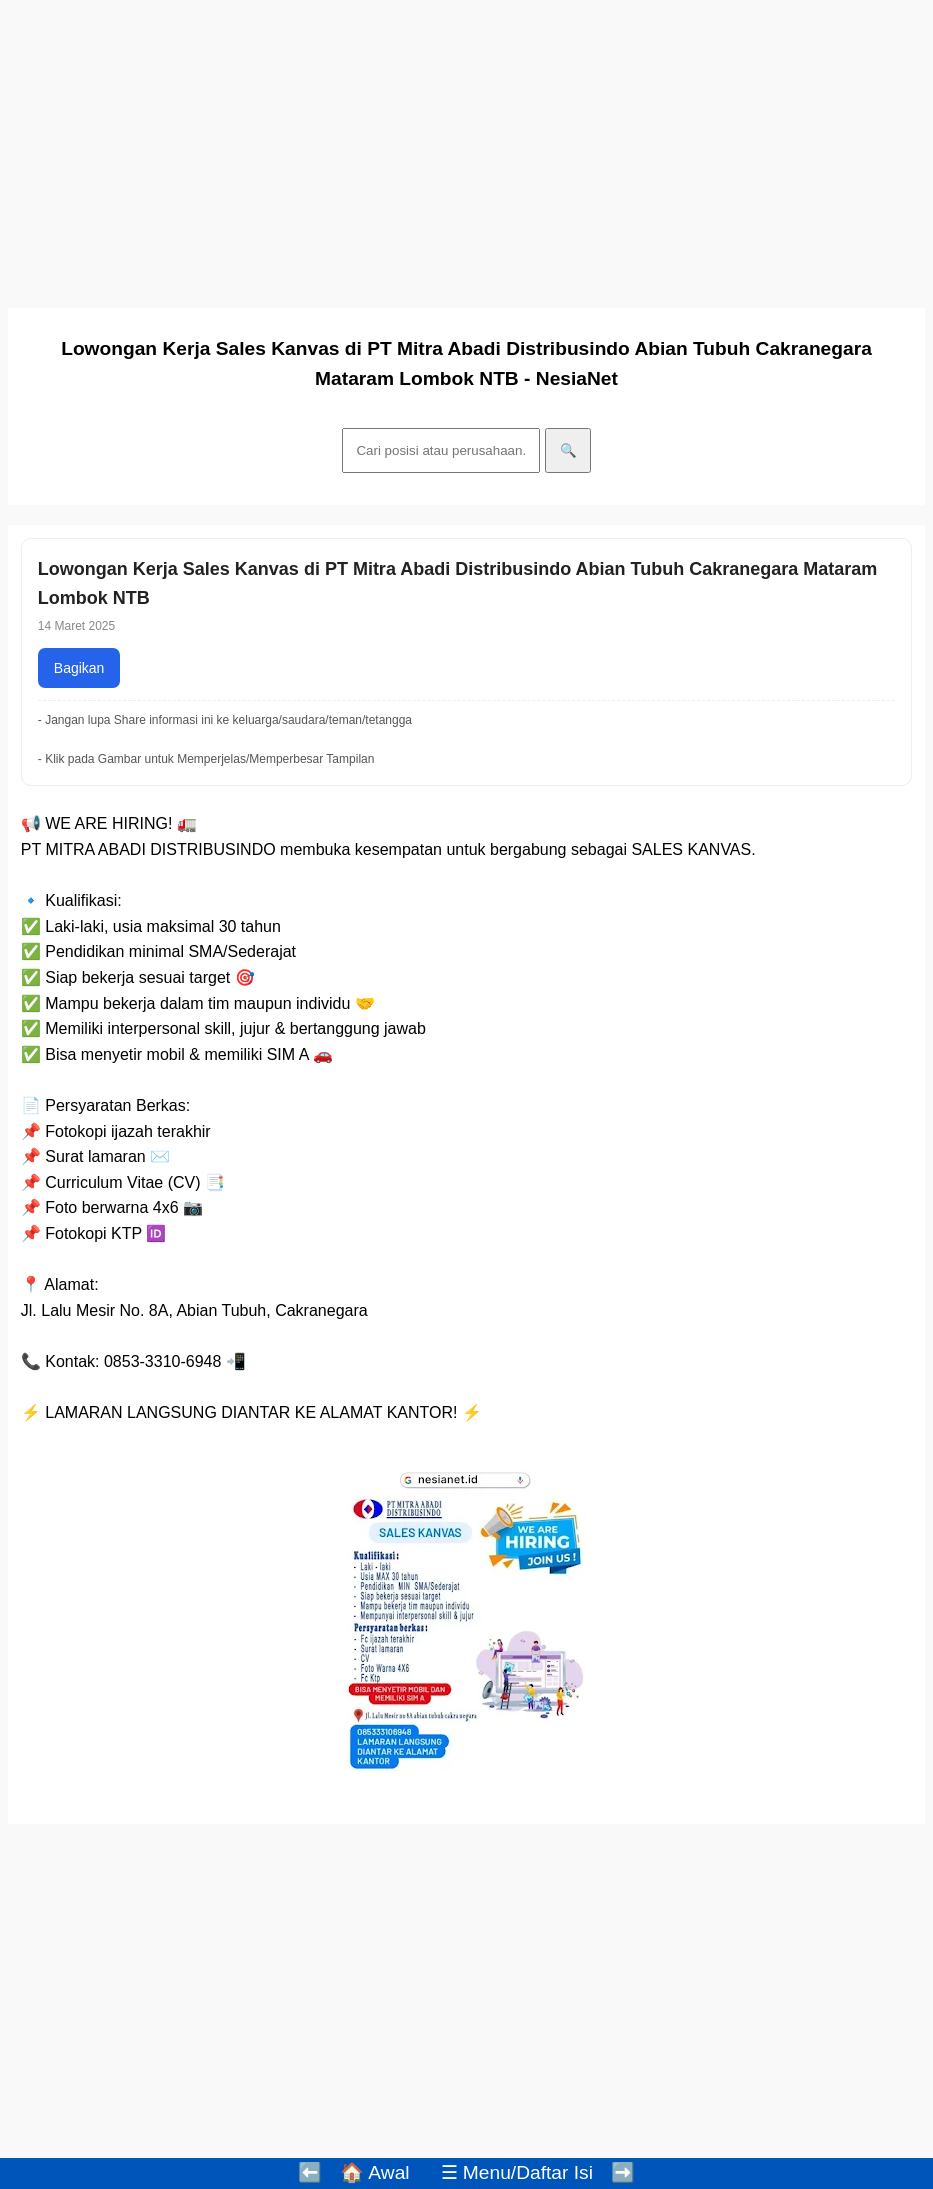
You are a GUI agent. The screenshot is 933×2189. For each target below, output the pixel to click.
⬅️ (310, 2172)
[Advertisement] (466, 148)
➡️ (623, 2172)
